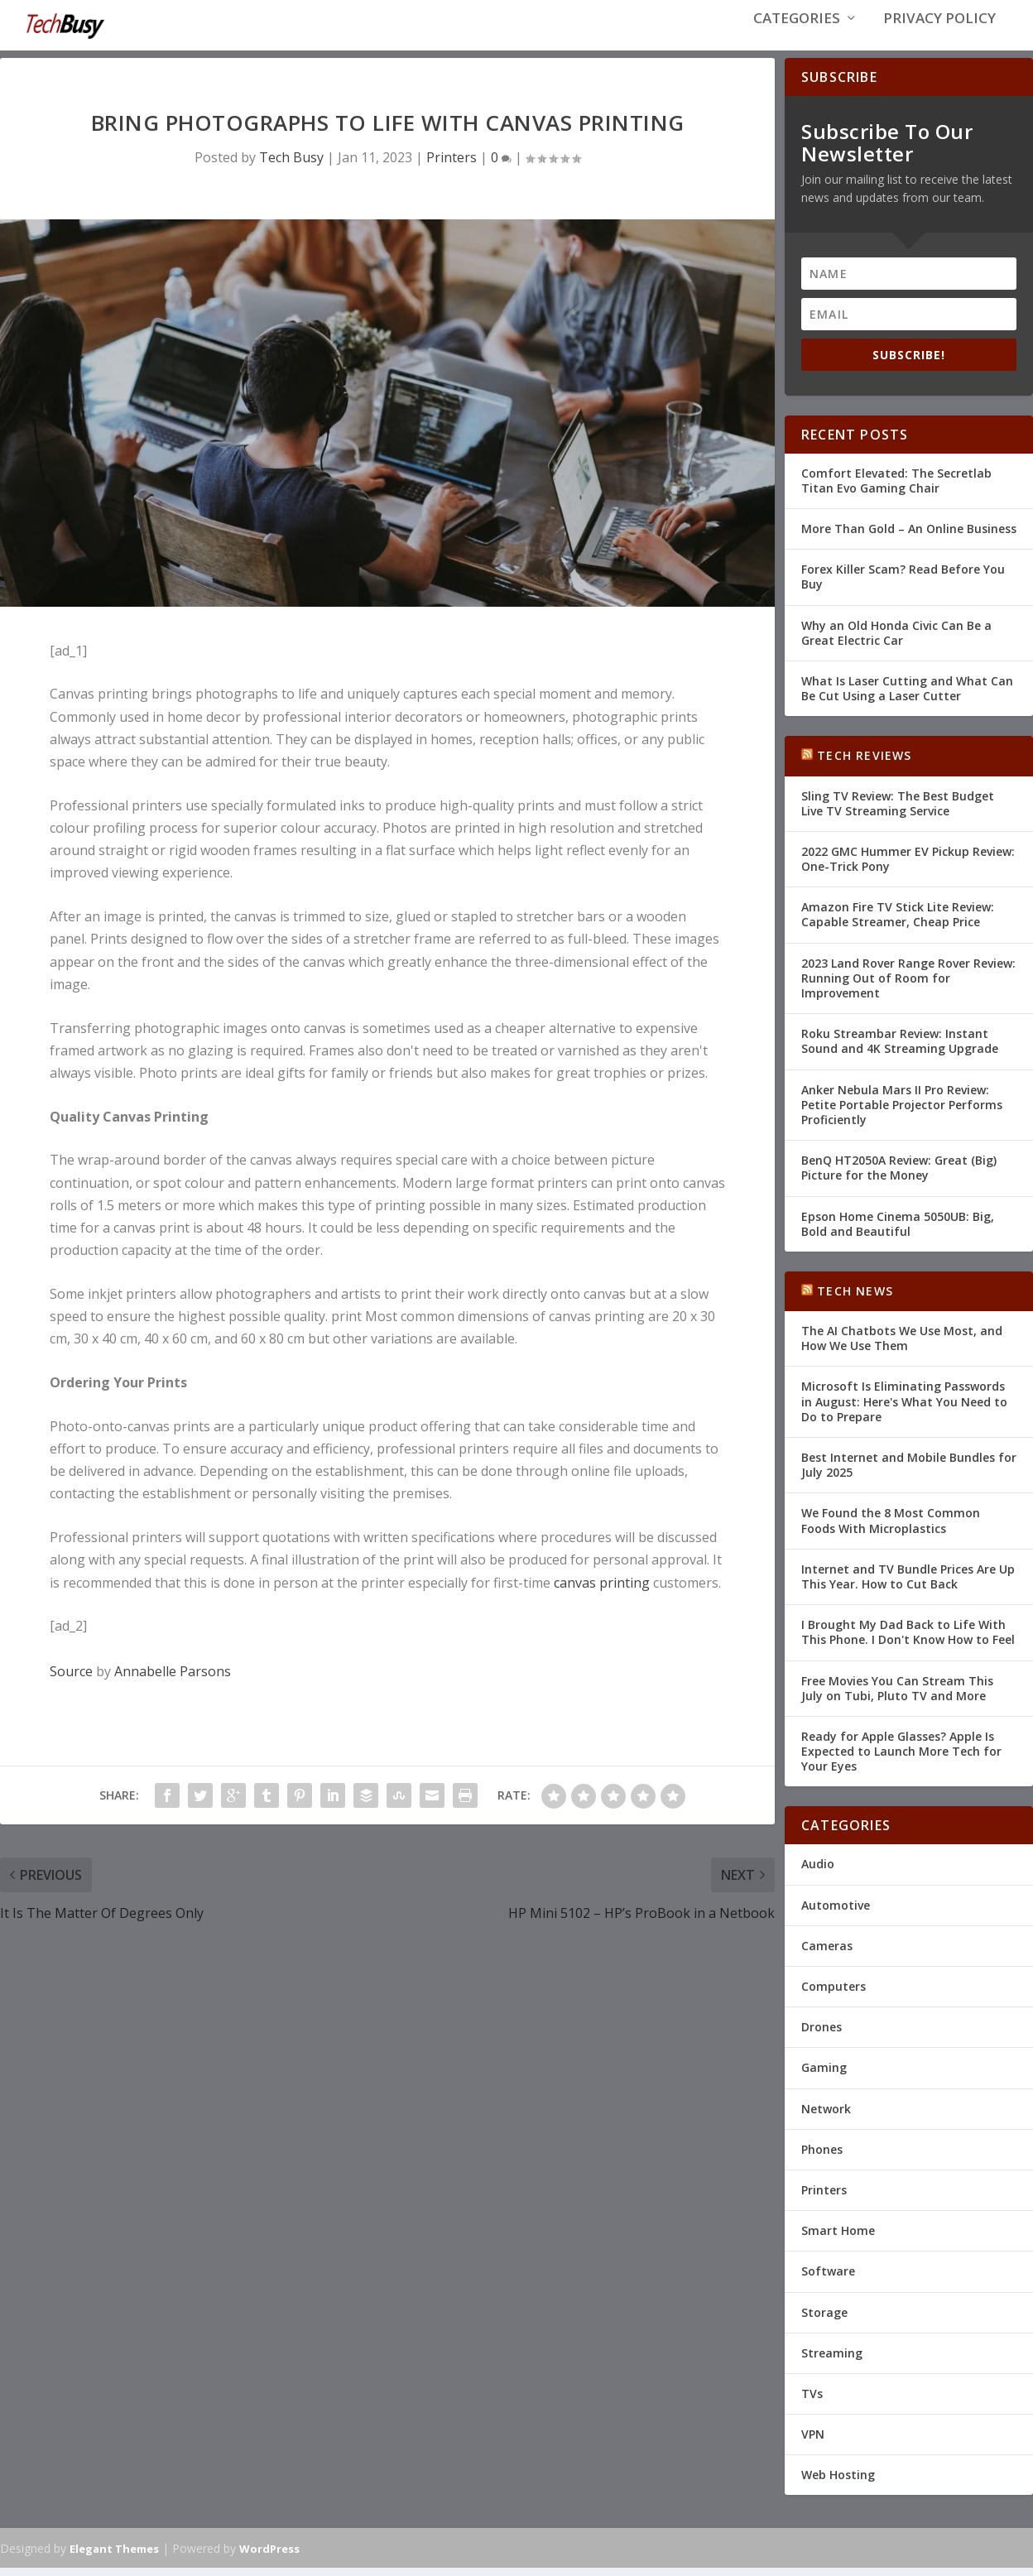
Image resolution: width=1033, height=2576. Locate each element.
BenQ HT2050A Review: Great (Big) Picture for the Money (899, 1176)
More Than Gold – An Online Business (908, 537)
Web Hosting (838, 2483)
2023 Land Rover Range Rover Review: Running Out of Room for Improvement (908, 986)
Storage (824, 2320)
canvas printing (602, 1591)
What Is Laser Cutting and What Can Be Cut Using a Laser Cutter (907, 696)
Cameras (827, 1954)
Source (71, 1679)
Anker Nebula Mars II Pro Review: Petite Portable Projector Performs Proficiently (901, 1112)
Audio (817, 1872)
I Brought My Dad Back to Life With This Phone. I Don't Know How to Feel (908, 1640)
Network (826, 2116)
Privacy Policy (939, 34)
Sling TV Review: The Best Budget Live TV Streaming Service (897, 810)
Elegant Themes (114, 2557)
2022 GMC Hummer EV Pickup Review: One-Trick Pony (908, 867)
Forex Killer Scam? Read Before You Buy (903, 585)
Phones (822, 2157)
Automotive (835, 1913)
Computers (833, 1994)
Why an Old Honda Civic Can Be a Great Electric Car (896, 640)
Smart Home (838, 2239)
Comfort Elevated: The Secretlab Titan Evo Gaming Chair (896, 488)
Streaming (831, 2361)
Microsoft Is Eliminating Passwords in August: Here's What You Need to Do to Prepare (904, 1409)
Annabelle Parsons (172, 1679)
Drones (821, 2035)
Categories (796, 34)
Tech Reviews (864, 763)
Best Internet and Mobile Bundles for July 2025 (908, 1473)
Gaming (824, 2075)
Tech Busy (291, 165)
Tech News (855, 1299)
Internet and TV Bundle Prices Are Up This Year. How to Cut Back (908, 1584)
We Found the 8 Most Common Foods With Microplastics (890, 1528)
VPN (812, 2442)
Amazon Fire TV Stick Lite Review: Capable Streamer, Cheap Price (897, 922)
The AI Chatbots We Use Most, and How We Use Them (901, 1346)
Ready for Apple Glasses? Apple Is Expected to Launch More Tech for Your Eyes (901, 1759)
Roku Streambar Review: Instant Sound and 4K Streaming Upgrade (899, 1049)
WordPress (269, 2557)
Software (828, 2279)
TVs (812, 2402)
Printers (451, 165)
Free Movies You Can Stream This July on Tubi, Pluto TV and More (897, 1695)
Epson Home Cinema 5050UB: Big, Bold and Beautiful (897, 1231)
